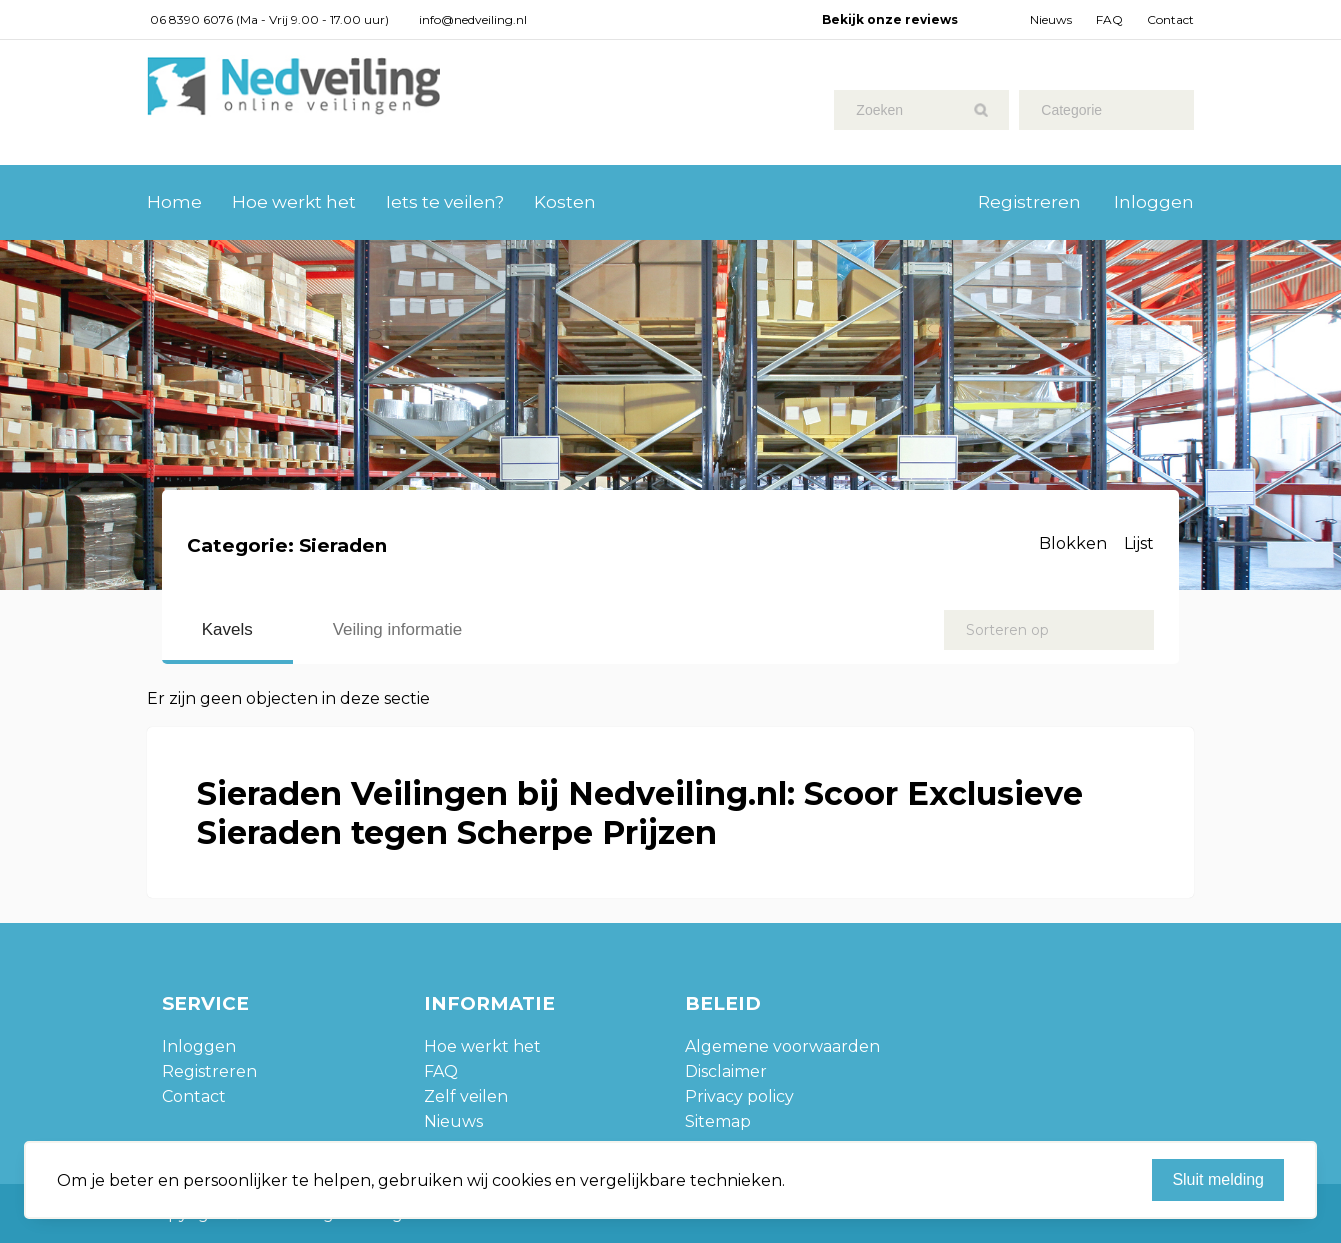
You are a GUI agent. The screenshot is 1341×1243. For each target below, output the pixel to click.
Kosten (565, 202)
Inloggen (1154, 202)
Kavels (227, 629)
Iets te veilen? (445, 202)
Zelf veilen (466, 1096)
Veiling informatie (397, 629)
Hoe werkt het (294, 202)
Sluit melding (1218, 1179)
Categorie (1071, 110)
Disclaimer (726, 1071)
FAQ (1109, 19)
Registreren (1029, 202)
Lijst (1139, 543)
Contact (1170, 19)
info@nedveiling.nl (473, 19)
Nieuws (1051, 19)
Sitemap (718, 1121)
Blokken (1073, 543)
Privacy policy (739, 1096)
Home (174, 202)
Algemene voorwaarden (782, 1046)
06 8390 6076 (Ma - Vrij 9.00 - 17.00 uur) (269, 19)
